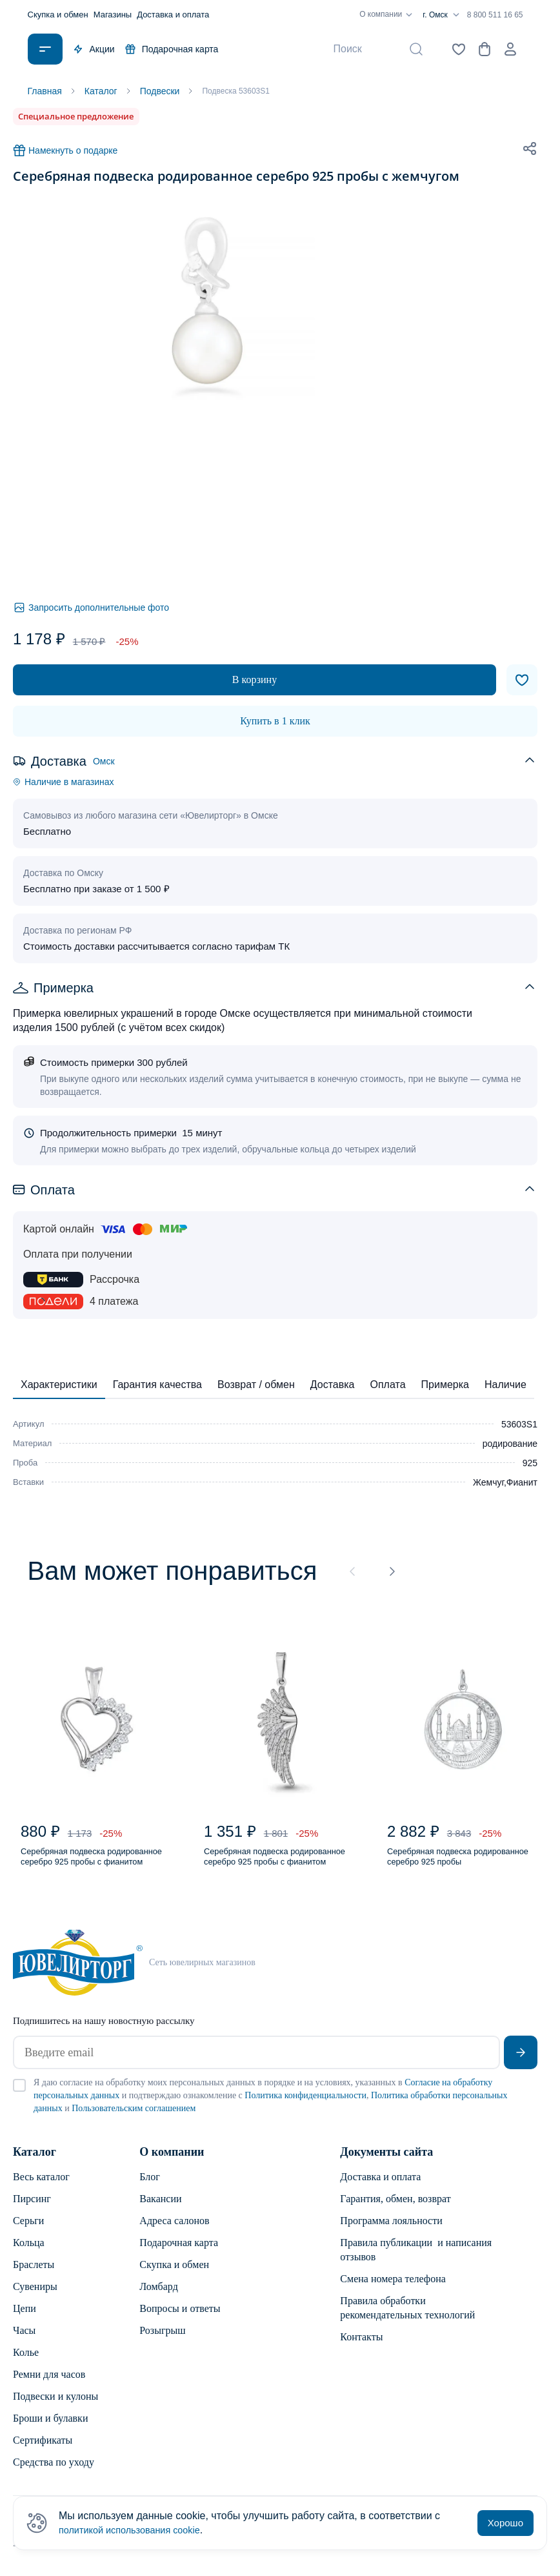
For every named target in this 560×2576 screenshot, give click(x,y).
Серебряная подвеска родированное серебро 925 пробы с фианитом (86, 1863)
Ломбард (158, 2296)
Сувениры (35, 2296)
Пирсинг (32, 2208)
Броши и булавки (50, 2427)
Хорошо (505, 2522)
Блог (149, 2186)
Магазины (113, 14)
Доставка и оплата (173, 14)
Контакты (361, 2346)
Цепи (24, 2318)
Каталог (34, 2161)
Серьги (28, 2230)
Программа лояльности (391, 2230)
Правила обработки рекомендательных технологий (407, 2317)
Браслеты (33, 2274)
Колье (26, 2361)
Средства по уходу (53, 2471)
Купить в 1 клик (275, 720)
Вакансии (160, 2208)
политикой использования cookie (137, 2529)
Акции (94, 49)
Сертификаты (42, 2449)
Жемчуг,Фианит (505, 1482)
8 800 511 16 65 (495, 14)
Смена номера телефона (393, 2288)
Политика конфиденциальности (305, 2105)
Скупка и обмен (58, 14)
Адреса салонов (174, 2230)
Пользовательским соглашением (133, 2118)
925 (530, 1462)
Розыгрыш (162, 2340)
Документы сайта (386, 2161)
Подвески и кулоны (55, 2405)
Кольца (29, 2252)
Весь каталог (41, 2186)
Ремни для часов (49, 2383)
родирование (510, 1443)
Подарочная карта (172, 49)
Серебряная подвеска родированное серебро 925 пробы (452, 1863)
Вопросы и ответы (179, 2318)
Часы (24, 2340)
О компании (387, 15)
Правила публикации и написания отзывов (416, 2259)
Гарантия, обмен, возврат (395, 2208)
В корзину (254, 678)
